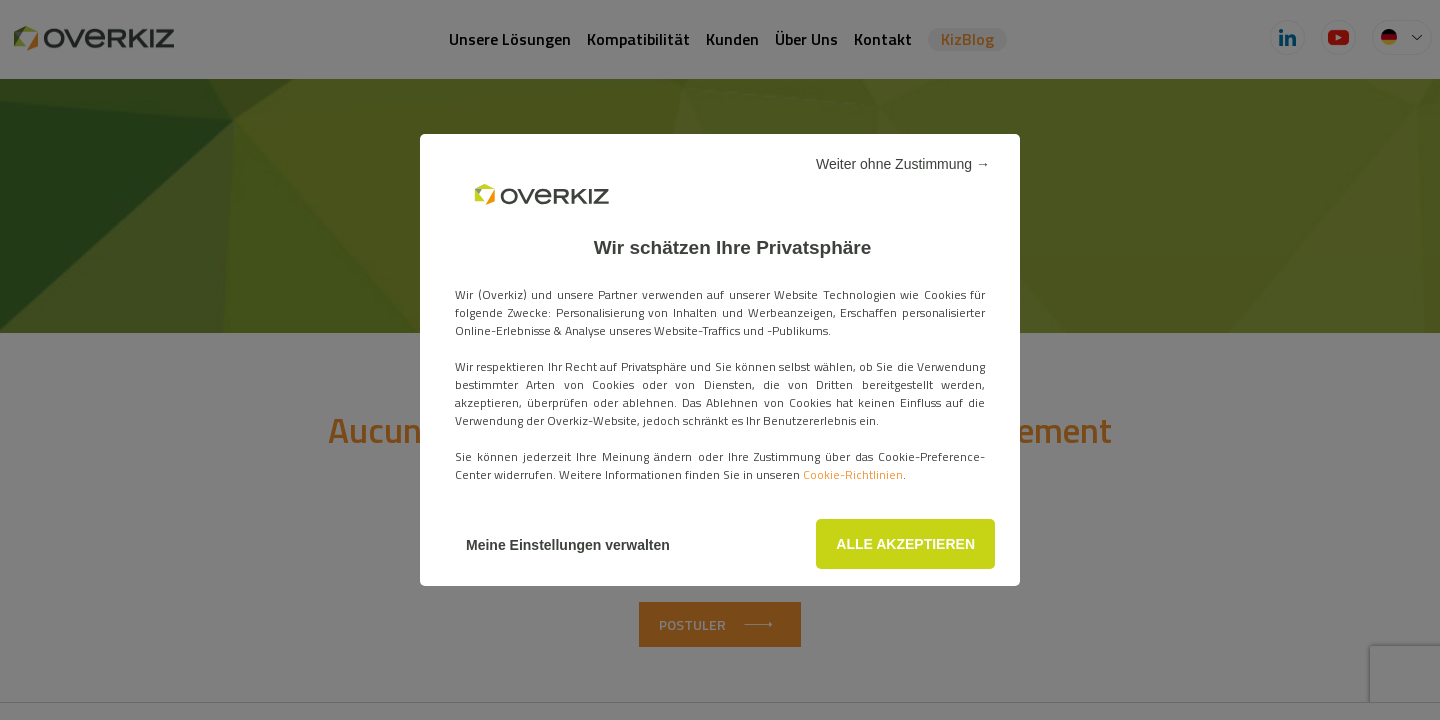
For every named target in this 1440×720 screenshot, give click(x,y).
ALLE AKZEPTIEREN (905, 544)
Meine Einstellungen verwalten (568, 545)
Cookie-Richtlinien (853, 474)
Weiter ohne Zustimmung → (903, 164)
